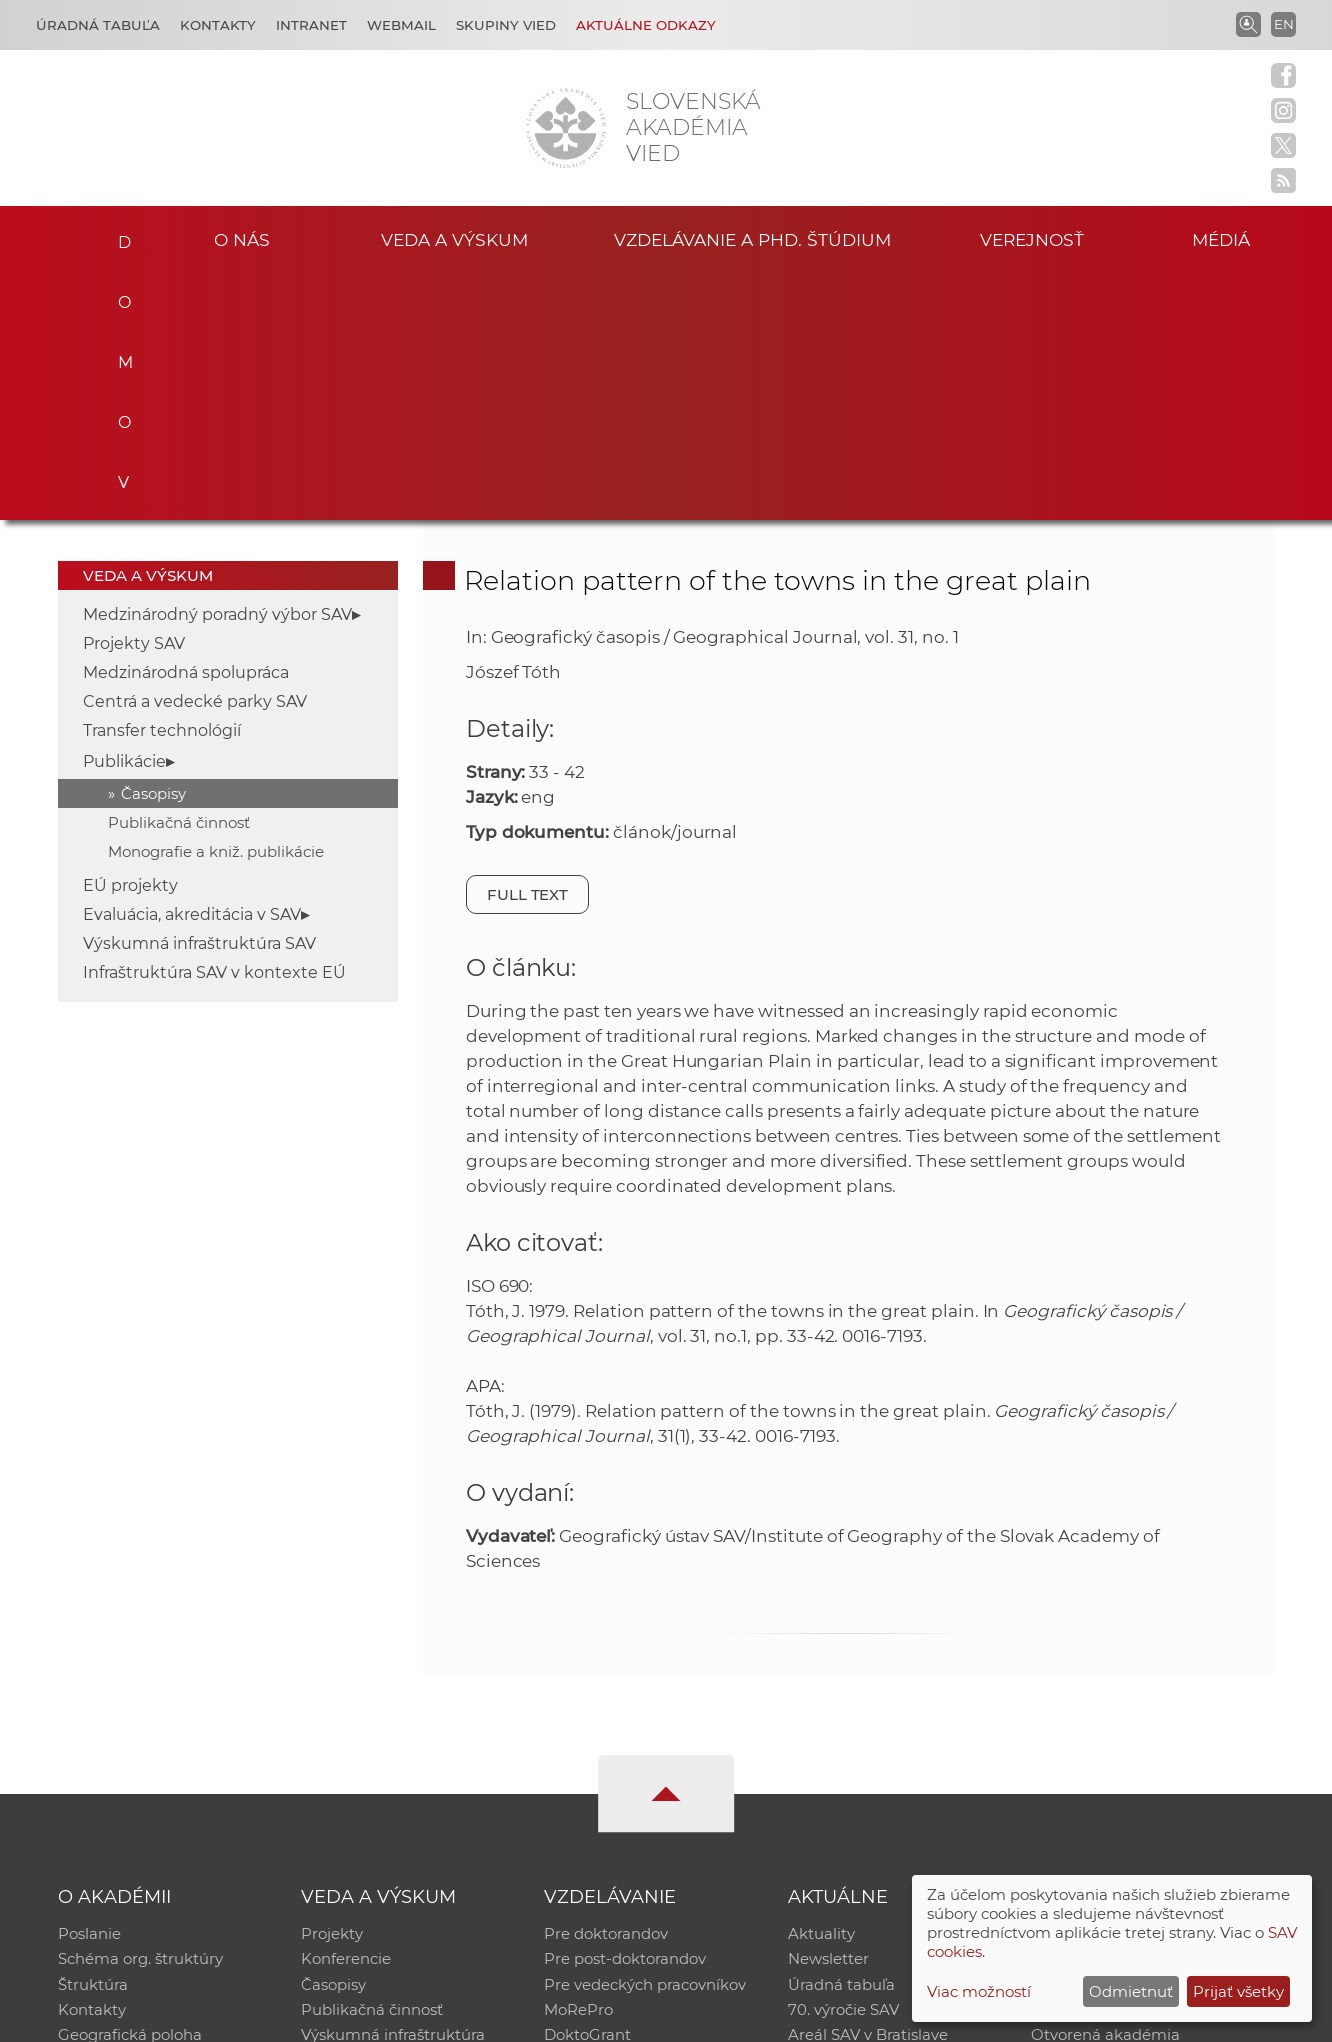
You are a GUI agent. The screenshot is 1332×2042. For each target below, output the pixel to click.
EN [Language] (1284, 24)
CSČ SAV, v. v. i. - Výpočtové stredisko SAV (356, 2017)
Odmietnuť (1131, 1991)
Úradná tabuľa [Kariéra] (98, 25)
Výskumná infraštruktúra (393, 1790)
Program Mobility (608, 1816)
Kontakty (218, 25)
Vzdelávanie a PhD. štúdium (752, 238)
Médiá (1224, 238)
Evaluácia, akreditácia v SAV (192, 666)
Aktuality (821, 1686)
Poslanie (89, 1686)
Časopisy (153, 545)
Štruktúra (93, 1738)
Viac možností (979, 1991)
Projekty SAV (134, 395)
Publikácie (124, 513)
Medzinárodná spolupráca (186, 424)
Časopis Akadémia (1100, 1764)
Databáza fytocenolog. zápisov (1143, 1738)
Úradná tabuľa (841, 1738)
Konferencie (346, 1712)
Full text (528, 646)
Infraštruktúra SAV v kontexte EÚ (214, 724)
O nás (241, 238)
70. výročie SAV (843, 1764)
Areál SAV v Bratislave (868, 1790)
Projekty (332, 1686)
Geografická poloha (130, 1790)
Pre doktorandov (606, 1686)
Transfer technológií (162, 482)
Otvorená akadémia (1105, 1790)
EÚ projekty (130, 637)
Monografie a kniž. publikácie (216, 603)
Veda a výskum (454, 238)
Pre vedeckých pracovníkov (645, 1738)
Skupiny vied (506, 25)
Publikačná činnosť (179, 574)
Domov (117, 236)
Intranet (311, 25)
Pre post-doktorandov (625, 1712)
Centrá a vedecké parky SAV (195, 453)
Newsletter (828, 1712)
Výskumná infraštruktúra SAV (199, 695)
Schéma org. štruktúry (140, 1712)
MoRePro (578, 1764)
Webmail (401, 25)
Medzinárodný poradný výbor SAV (217, 366)
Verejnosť (1032, 238)
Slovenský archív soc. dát (1122, 1712)
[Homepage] (566, 128)
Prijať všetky (1238, 1991)
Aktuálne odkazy (646, 25)
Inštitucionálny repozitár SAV (1138, 1686)
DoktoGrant (587, 1790)
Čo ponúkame (841, 1816)
